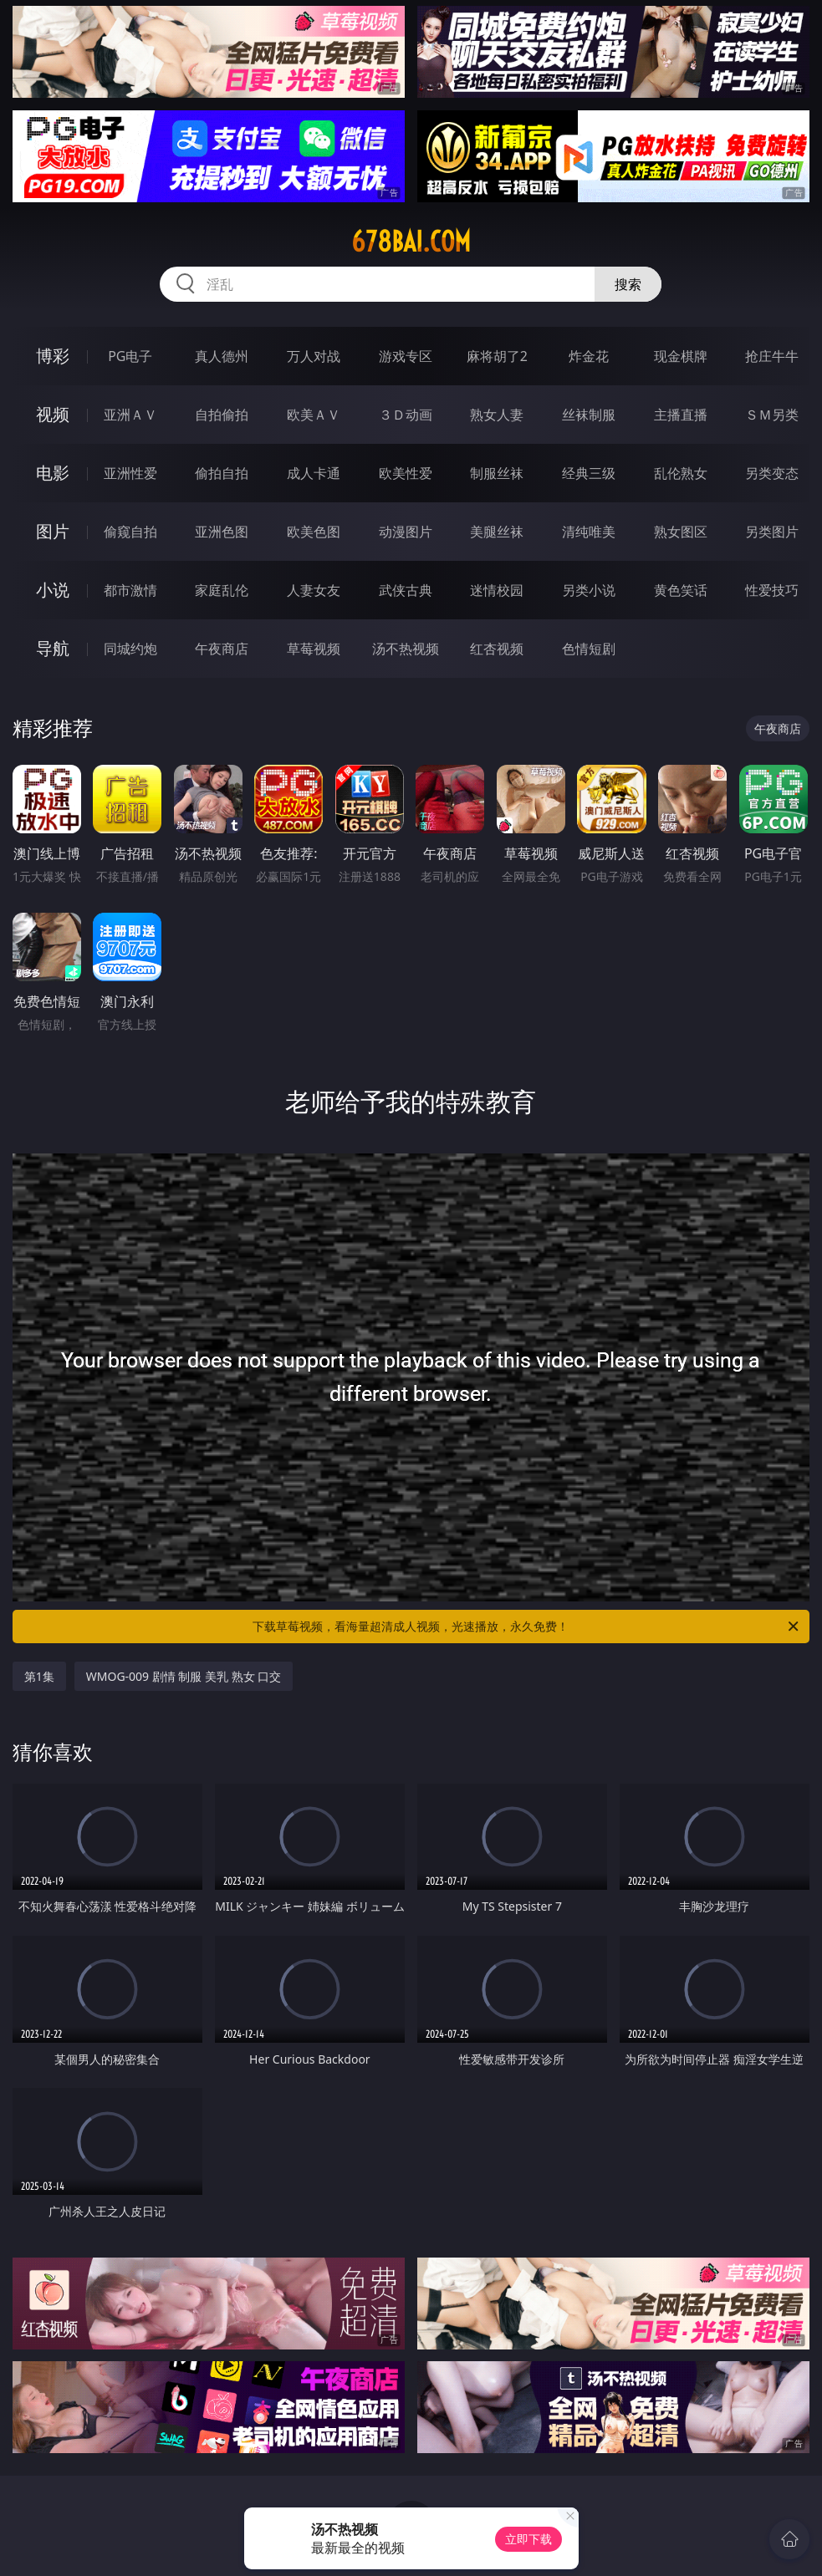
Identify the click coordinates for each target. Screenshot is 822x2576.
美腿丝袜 (496, 531)
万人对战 (313, 356)
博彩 (52, 355)
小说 (52, 589)
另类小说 (588, 590)
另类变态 (772, 473)
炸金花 (589, 356)
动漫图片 (405, 531)
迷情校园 (496, 590)
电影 (52, 472)
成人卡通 (313, 473)
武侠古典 (405, 590)
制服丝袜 (496, 473)
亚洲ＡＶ (130, 414)
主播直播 (680, 414)
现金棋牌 (680, 356)
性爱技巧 (772, 590)
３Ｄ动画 (405, 414)
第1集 (39, 1676)
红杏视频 (496, 648)
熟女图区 (680, 531)
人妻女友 (313, 590)
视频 (52, 414)
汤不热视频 (405, 648)
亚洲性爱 (130, 473)
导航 (52, 648)
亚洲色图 (221, 531)
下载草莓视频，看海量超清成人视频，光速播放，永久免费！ (527, 1626)
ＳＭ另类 (772, 414)
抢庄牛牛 (772, 356)
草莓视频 (313, 648)
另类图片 (772, 531)
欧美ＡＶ (313, 414)
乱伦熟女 (680, 473)
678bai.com (411, 241)
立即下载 (528, 2539)
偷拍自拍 (221, 473)
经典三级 (588, 473)
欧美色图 (313, 531)
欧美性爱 (405, 473)
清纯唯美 (588, 531)
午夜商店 (221, 648)
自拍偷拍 (221, 414)
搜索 (628, 284)
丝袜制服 (588, 414)
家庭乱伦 (221, 590)
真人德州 (221, 356)
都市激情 (130, 590)
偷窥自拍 (130, 531)
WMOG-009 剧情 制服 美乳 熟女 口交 (184, 1676)
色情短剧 (588, 648)
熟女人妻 (496, 414)
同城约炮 (130, 648)
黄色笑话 (680, 590)
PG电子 (130, 356)
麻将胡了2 (497, 356)
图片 (52, 531)
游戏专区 (405, 356)
